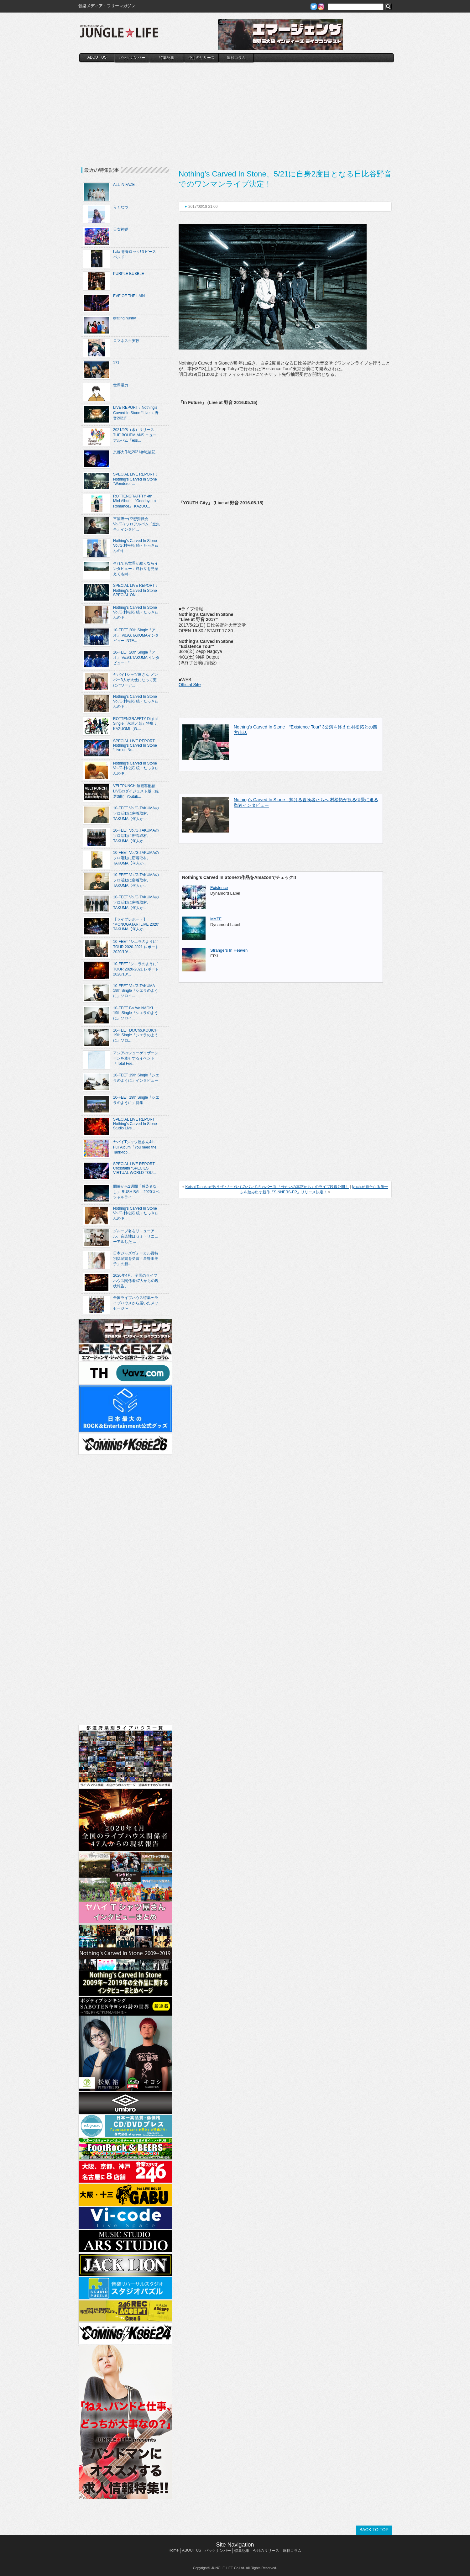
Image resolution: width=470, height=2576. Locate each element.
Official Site (190, 684)
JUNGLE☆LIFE (119, 34)
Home (174, 2550)
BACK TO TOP (374, 2529)
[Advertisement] (236, 109)
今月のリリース (201, 57)
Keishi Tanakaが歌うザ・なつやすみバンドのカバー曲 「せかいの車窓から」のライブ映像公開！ (267, 1187)
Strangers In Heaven (229, 950)
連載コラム (236, 57)
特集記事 (166, 57)
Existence (219, 887)
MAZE (216, 919)
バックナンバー (132, 57)
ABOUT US (97, 57)
